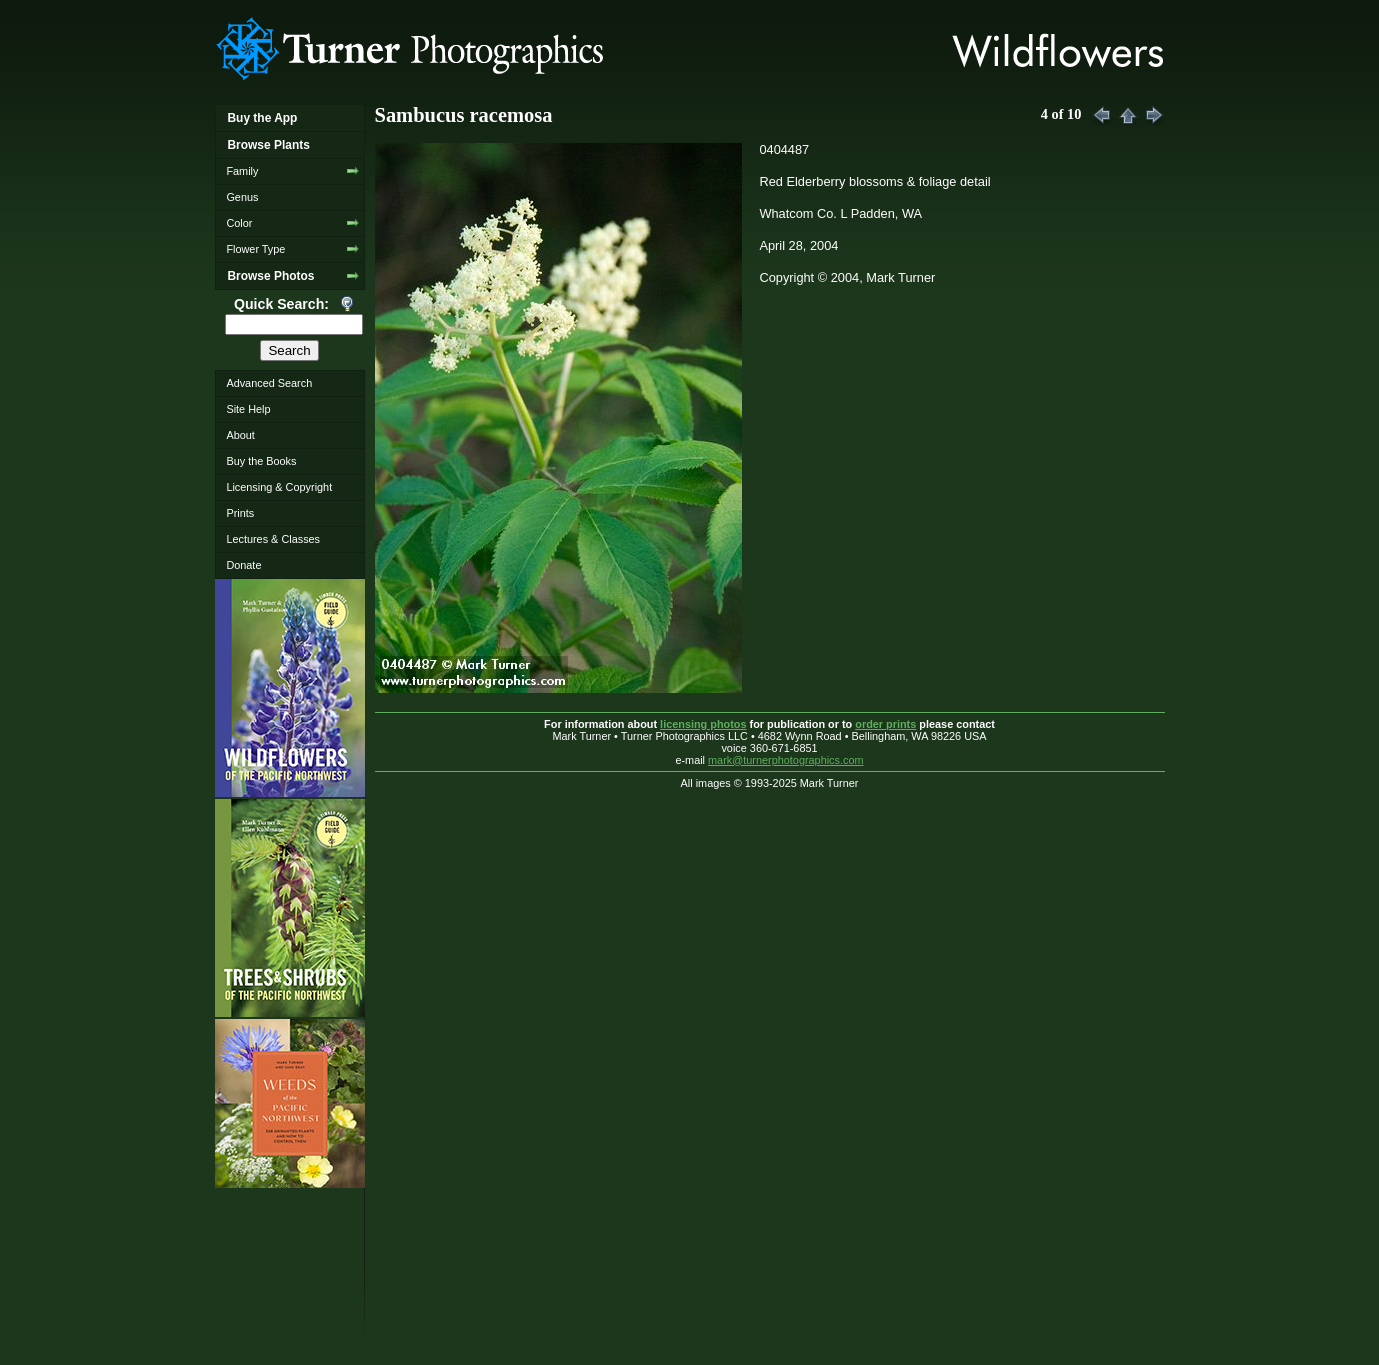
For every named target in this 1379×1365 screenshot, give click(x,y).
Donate (243, 565)
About (240, 435)
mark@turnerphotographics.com (786, 760)
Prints (240, 513)
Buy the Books (261, 461)
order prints (885, 724)
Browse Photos (270, 276)
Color (239, 223)
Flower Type (255, 249)
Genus (242, 197)
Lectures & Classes (273, 539)
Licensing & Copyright (279, 487)
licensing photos (703, 724)
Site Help (248, 409)
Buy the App (262, 118)
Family (242, 171)
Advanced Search (269, 383)
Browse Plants (268, 145)
